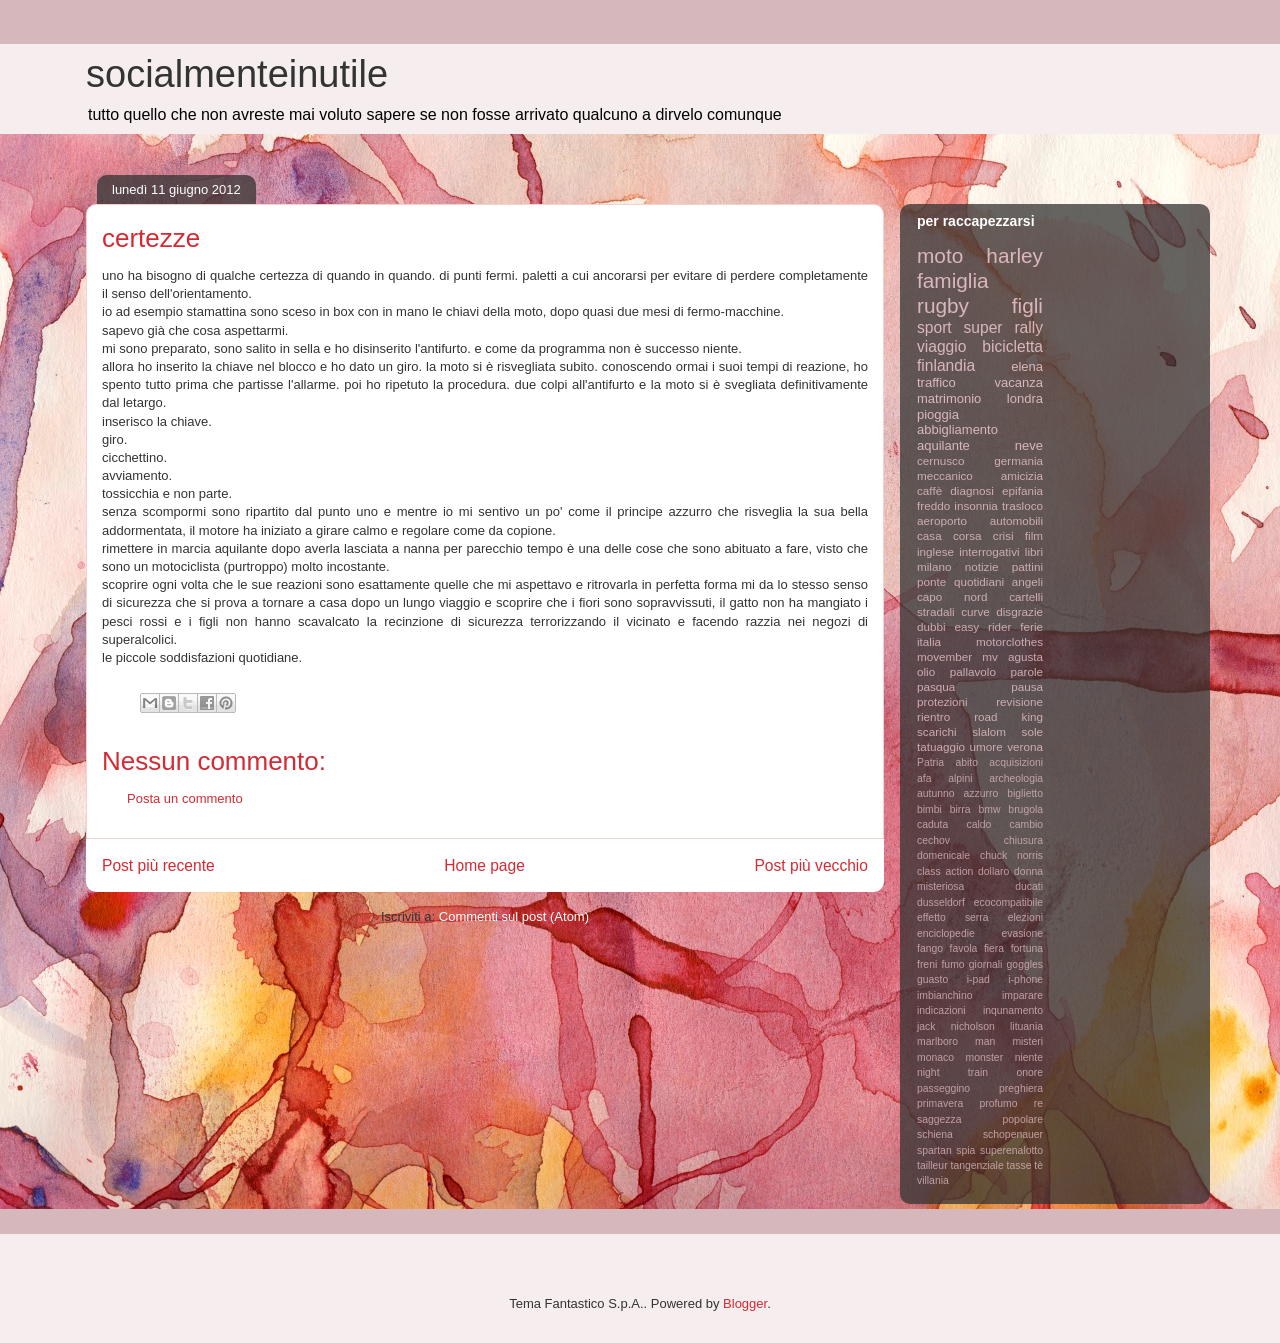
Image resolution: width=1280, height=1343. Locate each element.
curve (975, 611)
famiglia (953, 280)
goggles (1025, 964)
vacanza (1019, 382)
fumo (952, 964)
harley (1014, 255)
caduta (932, 824)
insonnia (976, 505)
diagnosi (972, 490)
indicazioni (941, 1010)
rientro (933, 716)
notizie (982, 566)
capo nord (952, 596)
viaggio (941, 346)
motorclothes (1009, 641)
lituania (1026, 1026)
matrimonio (949, 398)
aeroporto (942, 520)
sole (1032, 731)
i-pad (978, 979)
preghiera (1021, 1088)
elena (1027, 366)
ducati (1029, 886)
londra (1025, 398)
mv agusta (1012, 656)
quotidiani (979, 581)
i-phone (1025, 979)
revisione (1019, 701)
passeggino (943, 1088)
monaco (935, 1057)
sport (934, 327)
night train (952, 1072)
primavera (940, 1103)
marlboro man (956, 1041)
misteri (1027, 1041)
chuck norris (1011, 855)
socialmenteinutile (237, 74)
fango (930, 948)
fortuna (1027, 948)
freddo (933, 505)
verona (1025, 746)
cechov (933, 840)
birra (960, 809)
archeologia (1016, 778)
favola (964, 948)
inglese (935, 551)
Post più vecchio (811, 865)
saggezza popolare (980, 1119)
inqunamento (1013, 1010)
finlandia (946, 365)
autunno (936, 793)
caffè (929, 490)
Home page (484, 865)
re (1038, 1103)
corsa (967, 535)
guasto (932, 979)
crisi (1003, 535)
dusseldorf (941, 902)
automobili (1016, 520)
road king (1008, 716)
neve (1029, 445)
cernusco (940, 460)
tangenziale (977, 1165)
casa (929, 535)
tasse (1019, 1165)
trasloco (1022, 505)
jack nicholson (956, 1026)
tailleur (932, 1165)
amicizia (1022, 475)
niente (1029, 1057)
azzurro (981, 793)
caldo (978, 824)
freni (927, 964)
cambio (1027, 824)
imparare (1022, 995)
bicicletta (1012, 346)
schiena (935, 1134)
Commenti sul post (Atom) (514, 916)
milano (934, 566)
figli (1027, 305)
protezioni (942, 701)
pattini (1027, 566)
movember (944, 656)
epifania (1022, 490)
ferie (1031, 626)
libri (1034, 551)
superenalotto (1011, 1150)
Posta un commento (185, 798)
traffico (936, 382)
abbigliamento (957, 429)
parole (1027, 671)
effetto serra (953, 917)
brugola (1025, 809)
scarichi (937, 731)
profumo (998, 1103)
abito (966, 762)
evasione (1022, 933)
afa (924, 778)
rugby (943, 305)
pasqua (936, 686)
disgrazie (1019, 611)
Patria (930, 762)
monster (985, 1057)
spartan (934, 1150)
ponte (931, 581)
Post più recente (158, 865)
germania (1018, 460)
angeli (1027, 581)
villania (933, 1180)
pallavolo (973, 671)
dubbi (931, 626)
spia (965, 1150)
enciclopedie (946, 933)
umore (986, 746)
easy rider (982, 626)
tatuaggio (941, 746)
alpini (960, 778)
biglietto (1025, 793)
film (1034, 535)
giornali (986, 964)
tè (1038, 1165)
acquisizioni (1016, 762)
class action (945, 871)
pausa (1027, 686)
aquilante (943, 445)
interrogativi (989, 551)
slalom (989, 731)
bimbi (929, 809)
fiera (994, 948)
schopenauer (1013, 1134)
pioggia (938, 414)
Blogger (745, 1303)
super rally (1003, 327)
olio (926, 671)
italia (929, 641)
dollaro (993, 871)
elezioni (1025, 917)
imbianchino (944, 995)
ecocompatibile (1008, 902)
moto (940, 255)
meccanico (945, 475)
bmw (989, 809)
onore (1029, 1072)
